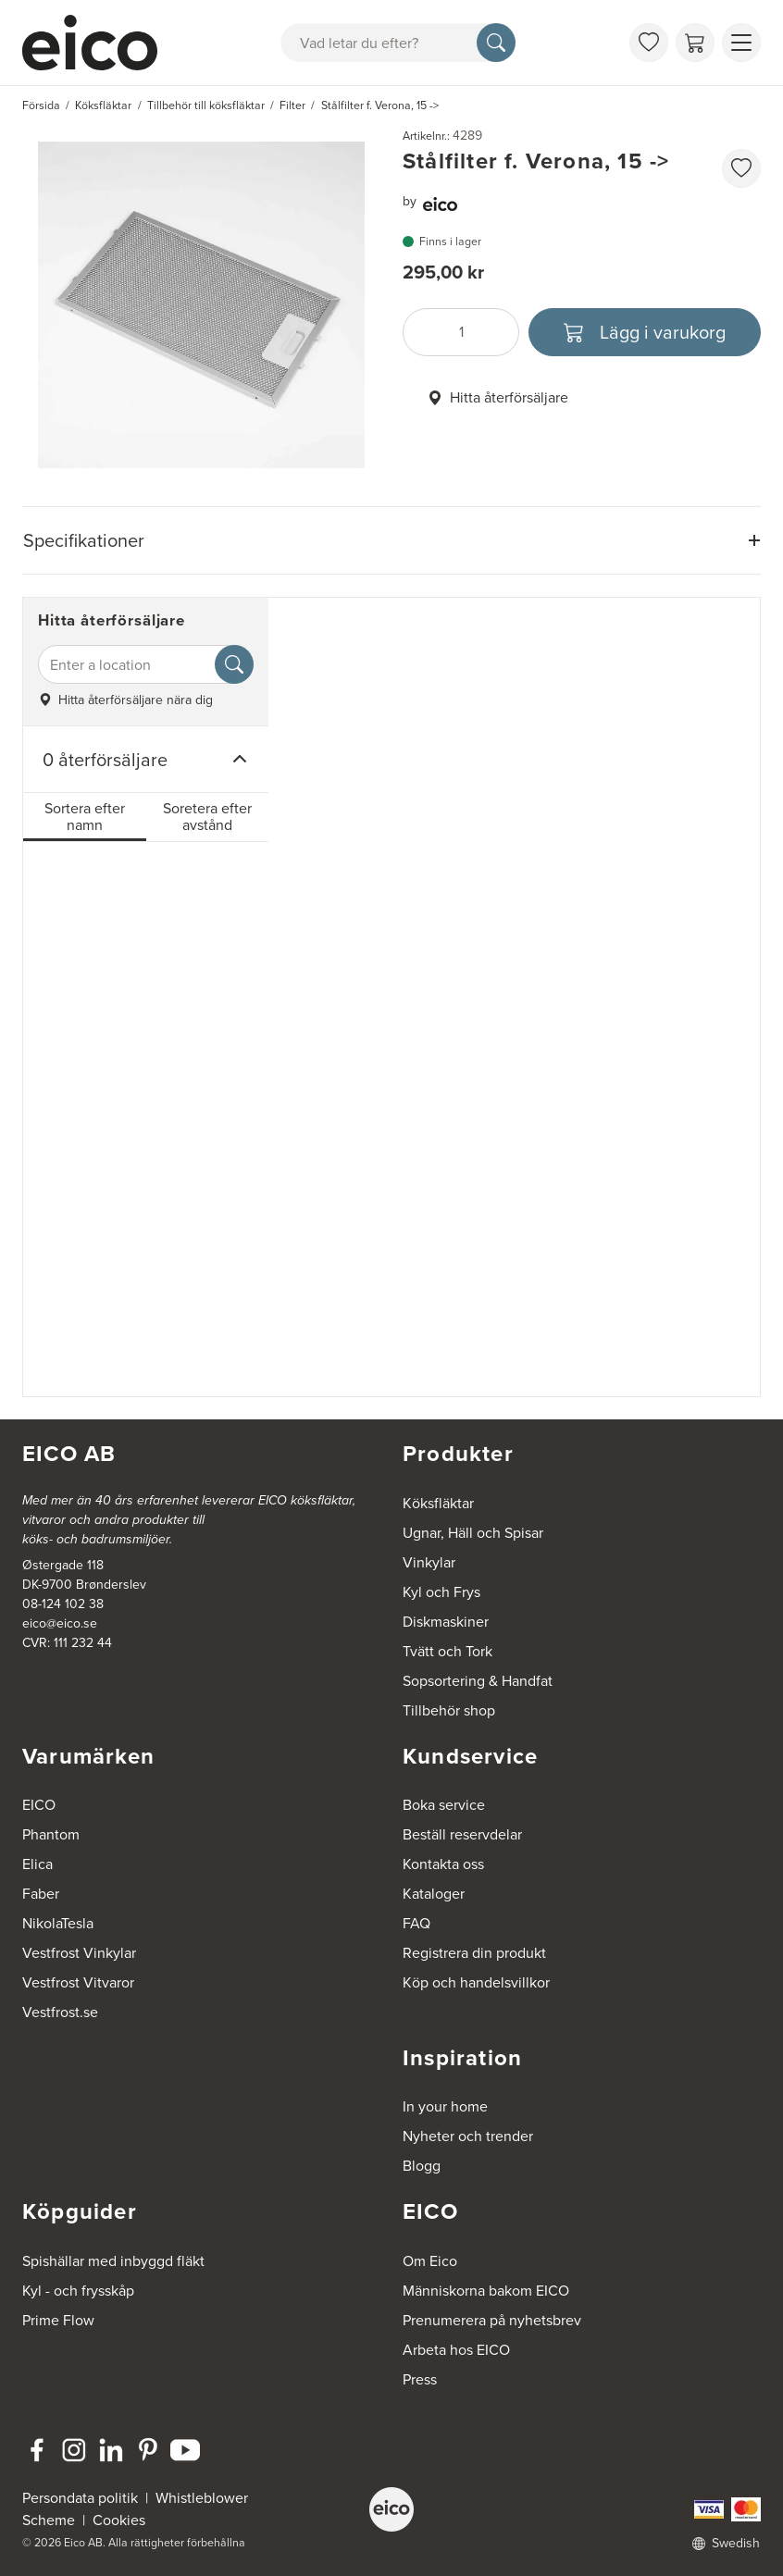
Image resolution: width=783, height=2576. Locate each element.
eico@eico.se (59, 1623)
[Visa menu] (741, 42)
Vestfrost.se (60, 2012)
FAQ (416, 1923)
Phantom (51, 1834)
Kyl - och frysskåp (78, 2290)
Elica (37, 1864)
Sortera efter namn (84, 817)
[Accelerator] (98, 42)
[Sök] (496, 42)
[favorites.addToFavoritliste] (741, 168)
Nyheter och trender (468, 2136)
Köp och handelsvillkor (476, 1982)
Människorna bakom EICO (486, 2290)
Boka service (444, 1804)
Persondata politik (80, 2497)
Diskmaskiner (446, 1621)
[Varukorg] (695, 42)
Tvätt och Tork (447, 1651)
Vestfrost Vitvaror (78, 1982)
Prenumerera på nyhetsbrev (492, 2320)
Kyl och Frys (441, 1592)
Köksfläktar (438, 1503)
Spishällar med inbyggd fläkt (113, 2261)
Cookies (119, 2520)
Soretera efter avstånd (207, 817)
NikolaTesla (57, 1923)
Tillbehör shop (449, 1710)
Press (420, 2379)
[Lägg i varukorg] (644, 332)
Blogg (422, 2165)
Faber (40, 1893)
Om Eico (430, 2261)
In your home (445, 2106)
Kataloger (434, 1893)
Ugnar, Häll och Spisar (473, 1532)
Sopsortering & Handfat (478, 1680)
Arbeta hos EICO (456, 2349)
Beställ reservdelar (462, 1834)
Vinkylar (429, 1562)
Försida (41, 105)
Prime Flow (58, 2320)
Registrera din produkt (474, 1952)
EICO (39, 1804)
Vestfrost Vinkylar (79, 1952)
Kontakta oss (443, 1864)
